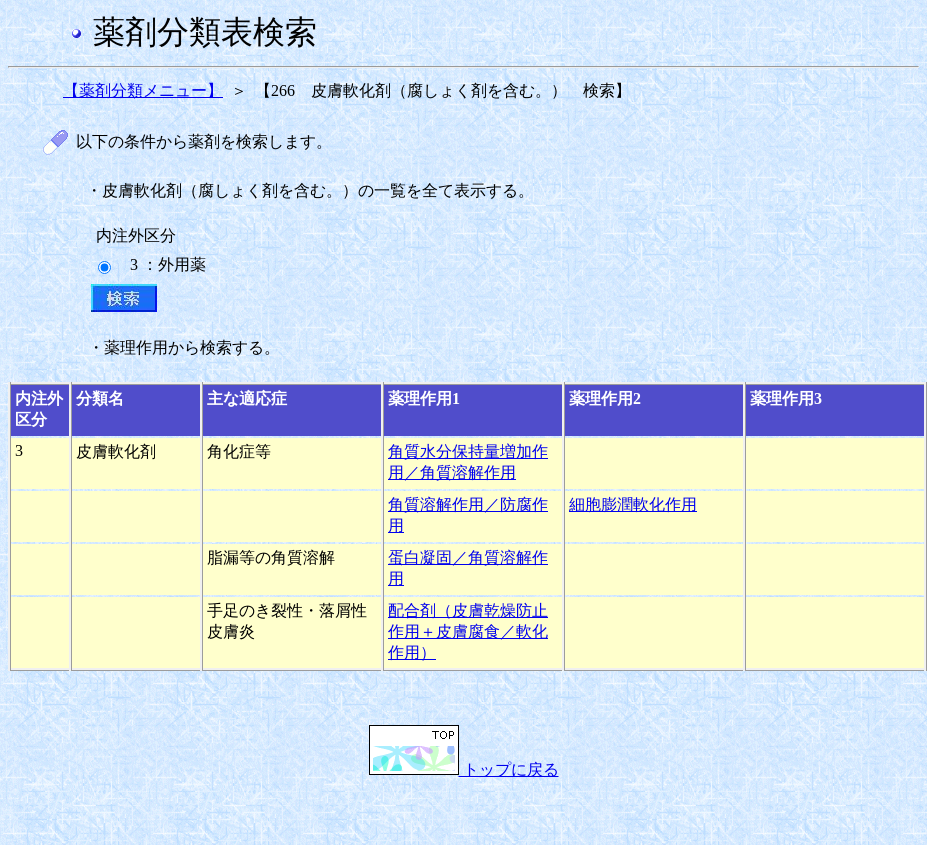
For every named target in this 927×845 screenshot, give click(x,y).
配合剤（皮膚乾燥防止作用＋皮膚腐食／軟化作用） (468, 631)
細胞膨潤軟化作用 (633, 504)
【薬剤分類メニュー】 (143, 90)
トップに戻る (464, 769)
